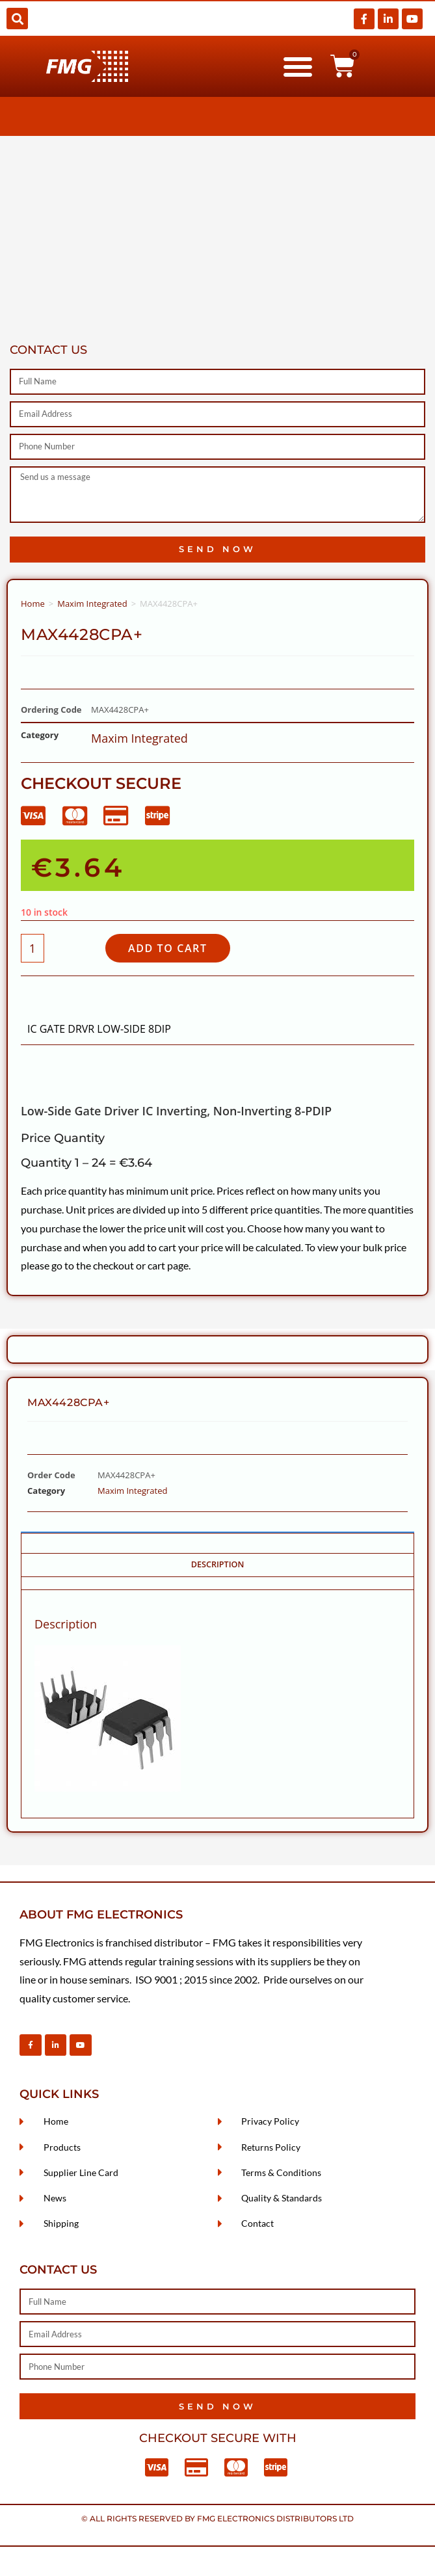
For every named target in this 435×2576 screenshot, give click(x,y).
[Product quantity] (32, 948)
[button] (17, 18)
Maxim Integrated (92, 603)
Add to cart (167, 948)
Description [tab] (217, 1564)
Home (33, 603)
